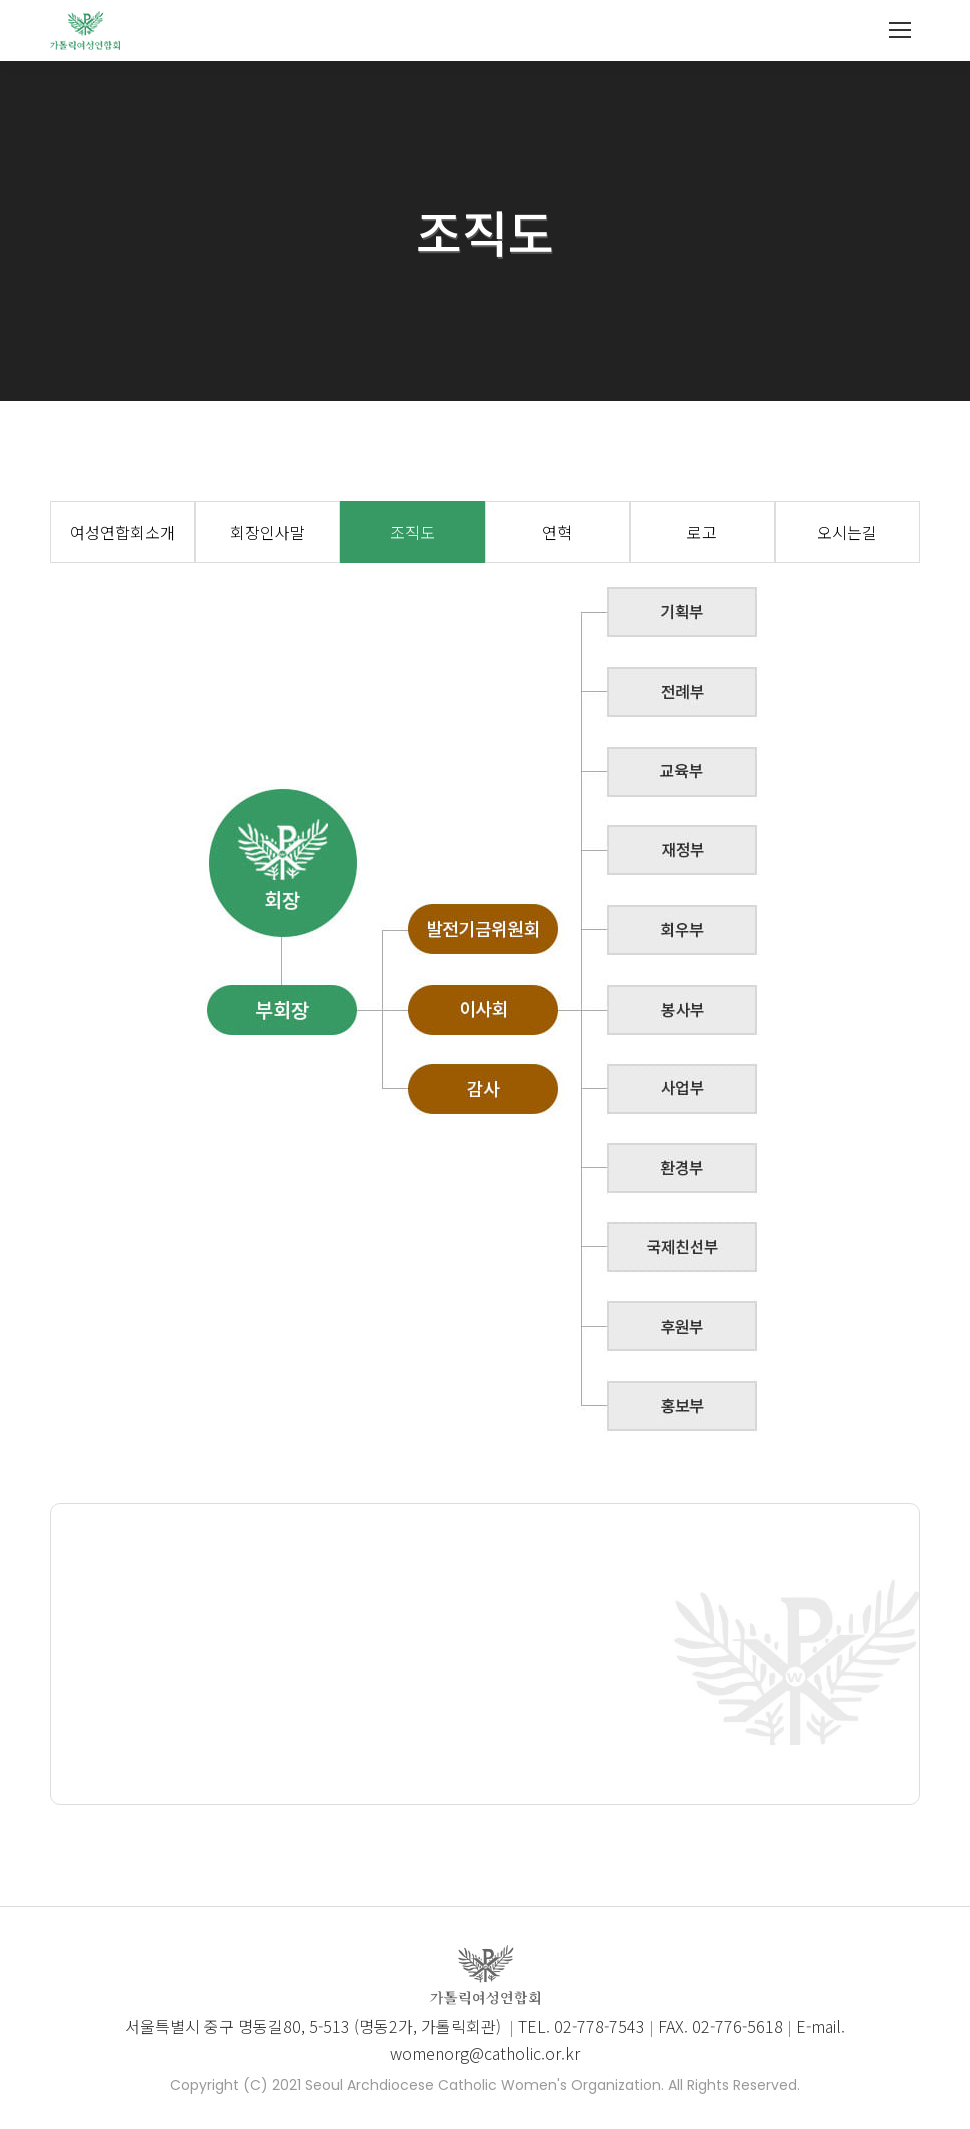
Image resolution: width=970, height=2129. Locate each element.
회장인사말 (267, 532)
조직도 (412, 532)
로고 (702, 532)
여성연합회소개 (122, 532)
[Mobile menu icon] (900, 30)
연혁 (557, 532)
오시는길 (847, 532)
